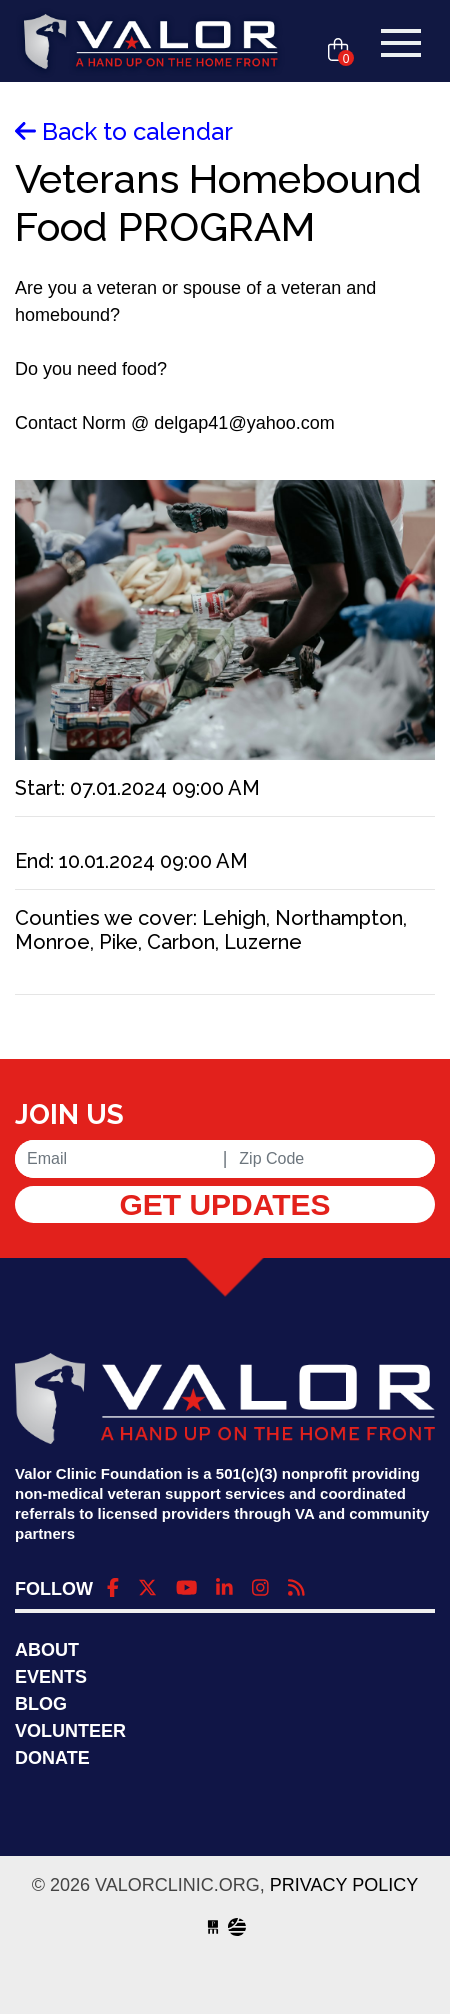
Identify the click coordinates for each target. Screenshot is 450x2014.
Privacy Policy (344, 1885)
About (47, 1650)
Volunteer (70, 1731)
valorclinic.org (151, 43)
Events (51, 1677)
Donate (52, 1758)
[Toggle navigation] (401, 43)
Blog (41, 1704)
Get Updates (224, 1204)
